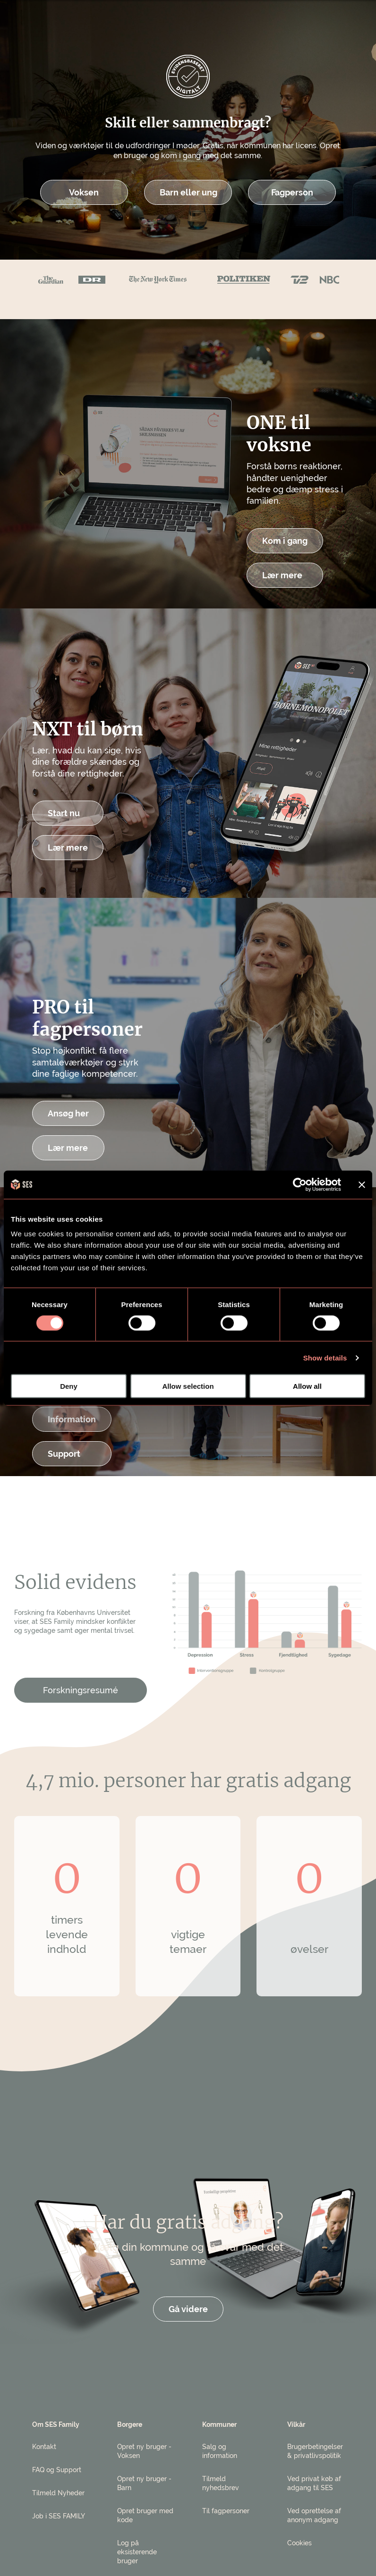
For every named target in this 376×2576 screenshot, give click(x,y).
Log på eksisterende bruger (137, 2552)
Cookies (299, 2543)
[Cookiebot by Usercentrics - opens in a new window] (299, 1184)
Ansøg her (68, 1113)
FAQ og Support (56, 2470)
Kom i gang (285, 541)
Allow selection (188, 1386)
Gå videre (188, 2309)
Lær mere (282, 575)
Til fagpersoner (225, 2511)
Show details (325, 1357)
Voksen (84, 192)
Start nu (64, 813)
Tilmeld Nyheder (58, 2493)
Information (72, 1419)
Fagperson (292, 192)
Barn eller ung (188, 192)
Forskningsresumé (80, 1690)
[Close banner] (362, 1184)
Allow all (307, 1386)
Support (64, 1454)
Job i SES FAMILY (58, 2516)
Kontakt (44, 2446)
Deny (68, 1386)
